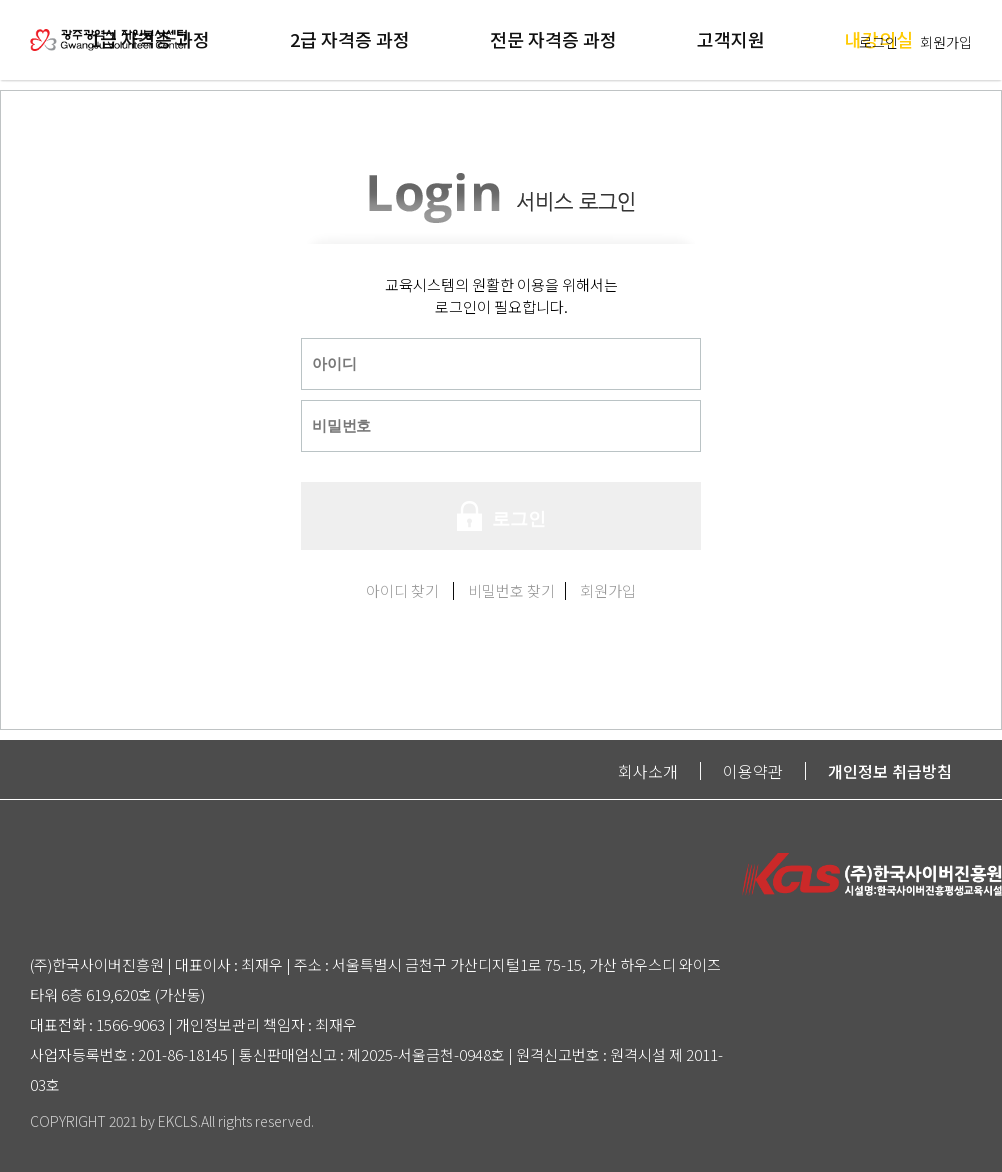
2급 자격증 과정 (350, 39)
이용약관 (753, 771)
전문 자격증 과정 (553, 39)
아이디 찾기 (402, 590)
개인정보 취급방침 (890, 771)
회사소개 (648, 771)
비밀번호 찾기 (511, 590)
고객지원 (731, 39)
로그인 (878, 42)
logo (109, 25)
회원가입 (946, 42)
